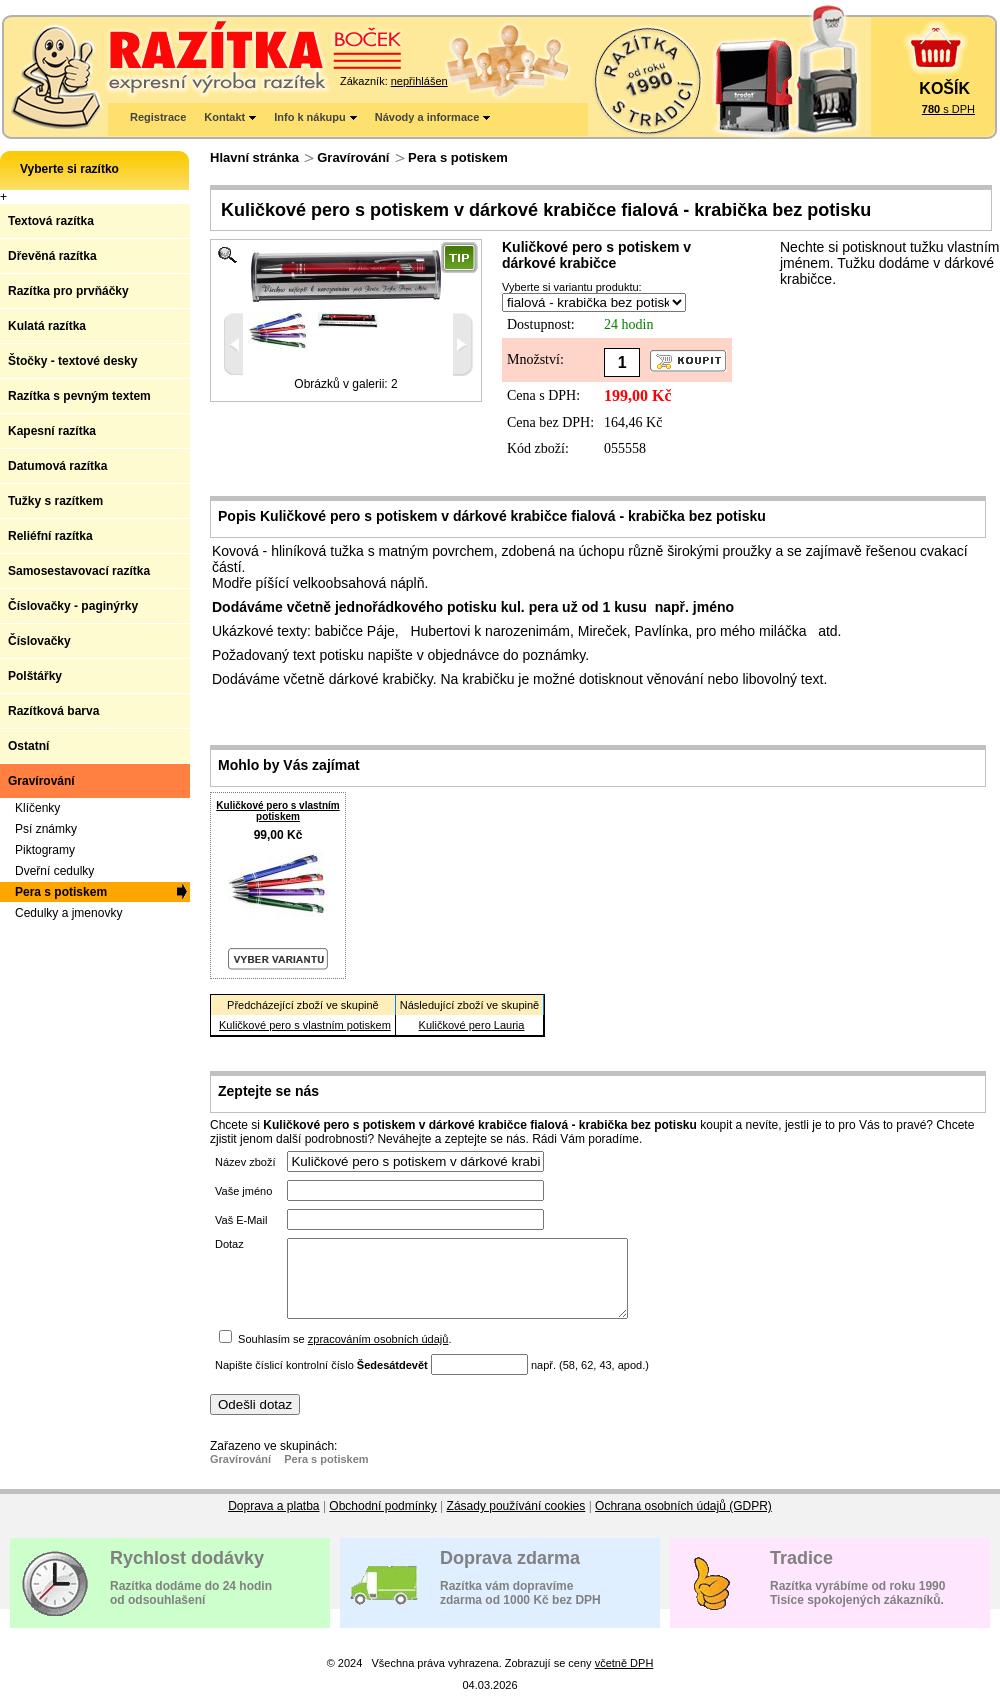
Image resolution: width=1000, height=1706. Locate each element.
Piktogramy (45, 850)
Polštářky (35, 676)
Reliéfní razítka (50, 536)
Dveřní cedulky (54, 871)
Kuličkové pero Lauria (472, 1025)
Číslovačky (39, 641)
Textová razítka (51, 221)
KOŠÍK (944, 88)
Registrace (158, 117)
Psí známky (46, 829)
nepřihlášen (419, 81)
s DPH (948, 109)
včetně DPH (624, 1678)
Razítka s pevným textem (79, 396)
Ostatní (28, 746)
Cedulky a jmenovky (68, 913)
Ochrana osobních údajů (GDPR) (683, 1521)
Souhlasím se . (344, 1354)
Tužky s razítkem (55, 501)
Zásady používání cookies (516, 1521)
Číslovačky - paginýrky (73, 606)
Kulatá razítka (47, 326)
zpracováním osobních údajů (378, 1354)
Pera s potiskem (458, 157)
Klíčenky (37, 808)
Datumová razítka (57, 466)
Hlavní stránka (254, 157)
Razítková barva (53, 711)
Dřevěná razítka (52, 256)
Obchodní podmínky (382, 1521)
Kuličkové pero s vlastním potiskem (277, 811)
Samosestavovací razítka (79, 571)
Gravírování (353, 157)
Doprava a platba (273, 1521)
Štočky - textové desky (72, 361)
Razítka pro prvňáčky (68, 291)
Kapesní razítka (52, 431)
